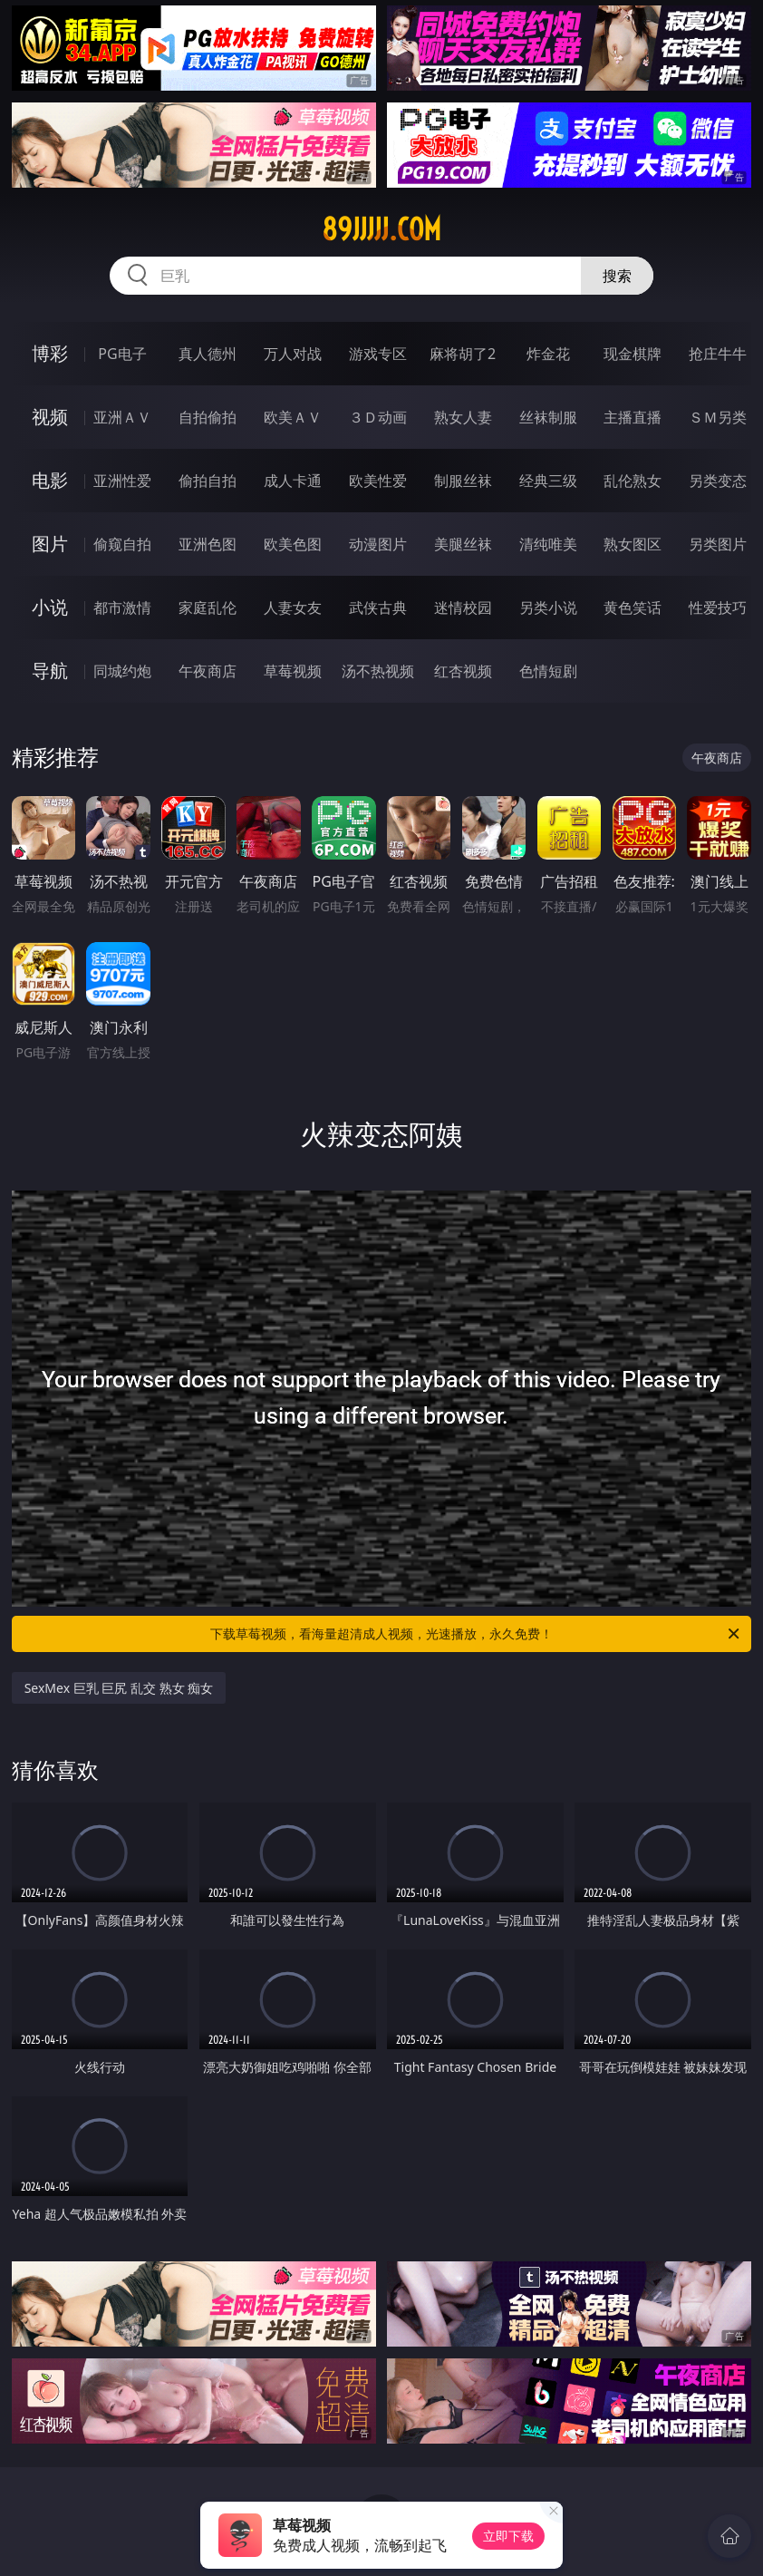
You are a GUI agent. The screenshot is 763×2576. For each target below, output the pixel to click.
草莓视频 (293, 671)
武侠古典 (378, 607)
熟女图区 (633, 544)
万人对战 (293, 354)
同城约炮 (122, 671)
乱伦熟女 (633, 481)
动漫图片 (378, 544)
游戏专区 (378, 354)
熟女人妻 (463, 417)
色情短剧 (548, 671)
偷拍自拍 (208, 481)
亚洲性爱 (122, 481)
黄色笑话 (633, 607)
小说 (50, 607)
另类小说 (548, 607)
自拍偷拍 (208, 417)
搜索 (617, 276)
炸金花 (548, 354)
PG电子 (122, 354)
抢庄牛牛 (718, 354)
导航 (50, 670)
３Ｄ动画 (378, 417)
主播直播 (633, 417)
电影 (50, 480)
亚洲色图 (208, 544)
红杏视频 (463, 671)
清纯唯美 (548, 544)
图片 (50, 543)
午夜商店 (208, 671)
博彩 (50, 353)
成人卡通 (293, 481)
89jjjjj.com (381, 229)
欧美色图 (293, 544)
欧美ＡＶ (293, 417)
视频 (50, 416)
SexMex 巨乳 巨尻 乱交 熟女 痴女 (119, 1687)
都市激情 (122, 607)
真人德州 (208, 354)
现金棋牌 (633, 354)
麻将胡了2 (463, 354)
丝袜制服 (548, 417)
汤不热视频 (378, 671)
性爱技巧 (718, 607)
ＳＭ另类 (718, 417)
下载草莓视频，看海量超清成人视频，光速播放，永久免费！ (476, 1634)
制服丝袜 (463, 481)
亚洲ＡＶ (122, 417)
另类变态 (718, 481)
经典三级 (548, 481)
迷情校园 (463, 607)
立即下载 (508, 2535)
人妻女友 (293, 607)
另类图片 (718, 544)
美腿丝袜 (463, 544)
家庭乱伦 (208, 607)
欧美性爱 (378, 481)
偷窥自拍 (122, 544)
